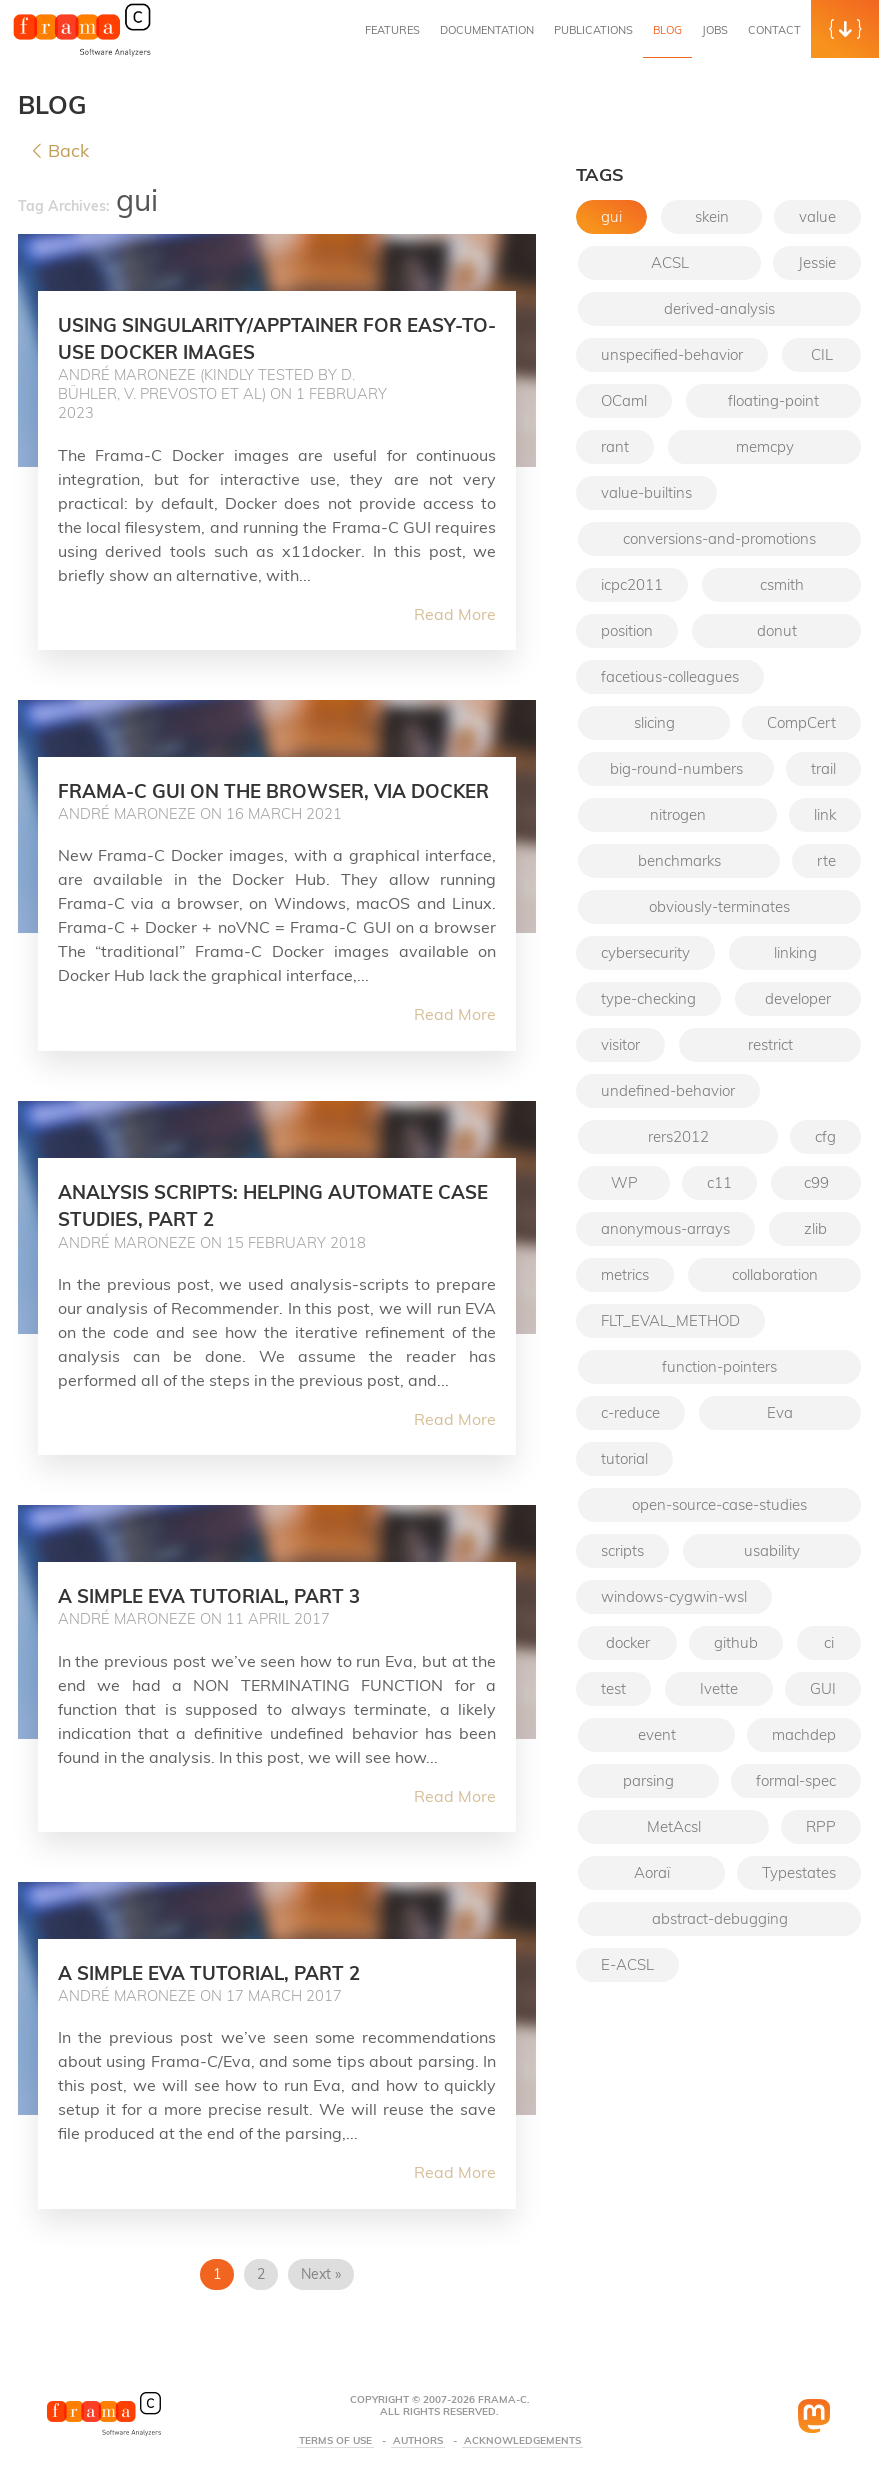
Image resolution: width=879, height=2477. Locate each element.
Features (392, 30)
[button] (845, 29)
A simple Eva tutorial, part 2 (231, 1999)
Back (61, 151)
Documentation (487, 30)
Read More (455, 614)
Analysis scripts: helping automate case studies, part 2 (272, 1231)
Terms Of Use (335, 2441)
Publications (593, 30)
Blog (667, 30)
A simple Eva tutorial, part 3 (231, 1622)
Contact (774, 30)
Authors (418, 2441)
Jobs (715, 30)
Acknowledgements (522, 2441)
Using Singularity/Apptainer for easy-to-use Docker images (255, 337)
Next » (321, 2301)
